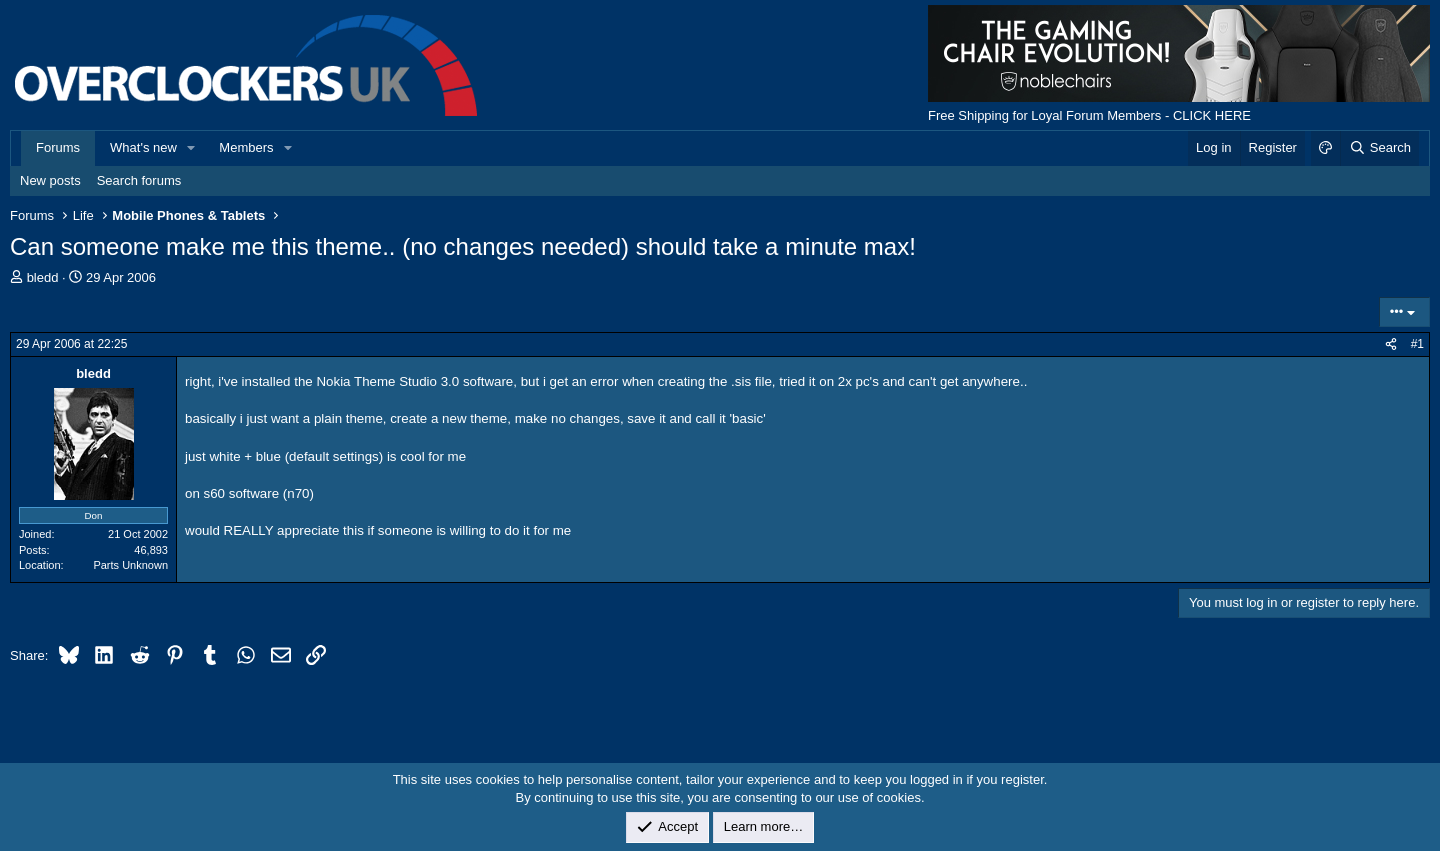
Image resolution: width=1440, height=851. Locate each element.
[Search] (1379, 148)
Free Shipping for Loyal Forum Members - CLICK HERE (1089, 115)
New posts (50, 180)
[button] (192, 148)
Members (246, 147)
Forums (58, 147)
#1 (1417, 344)
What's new (143, 147)
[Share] (1391, 344)
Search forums (139, 180)
